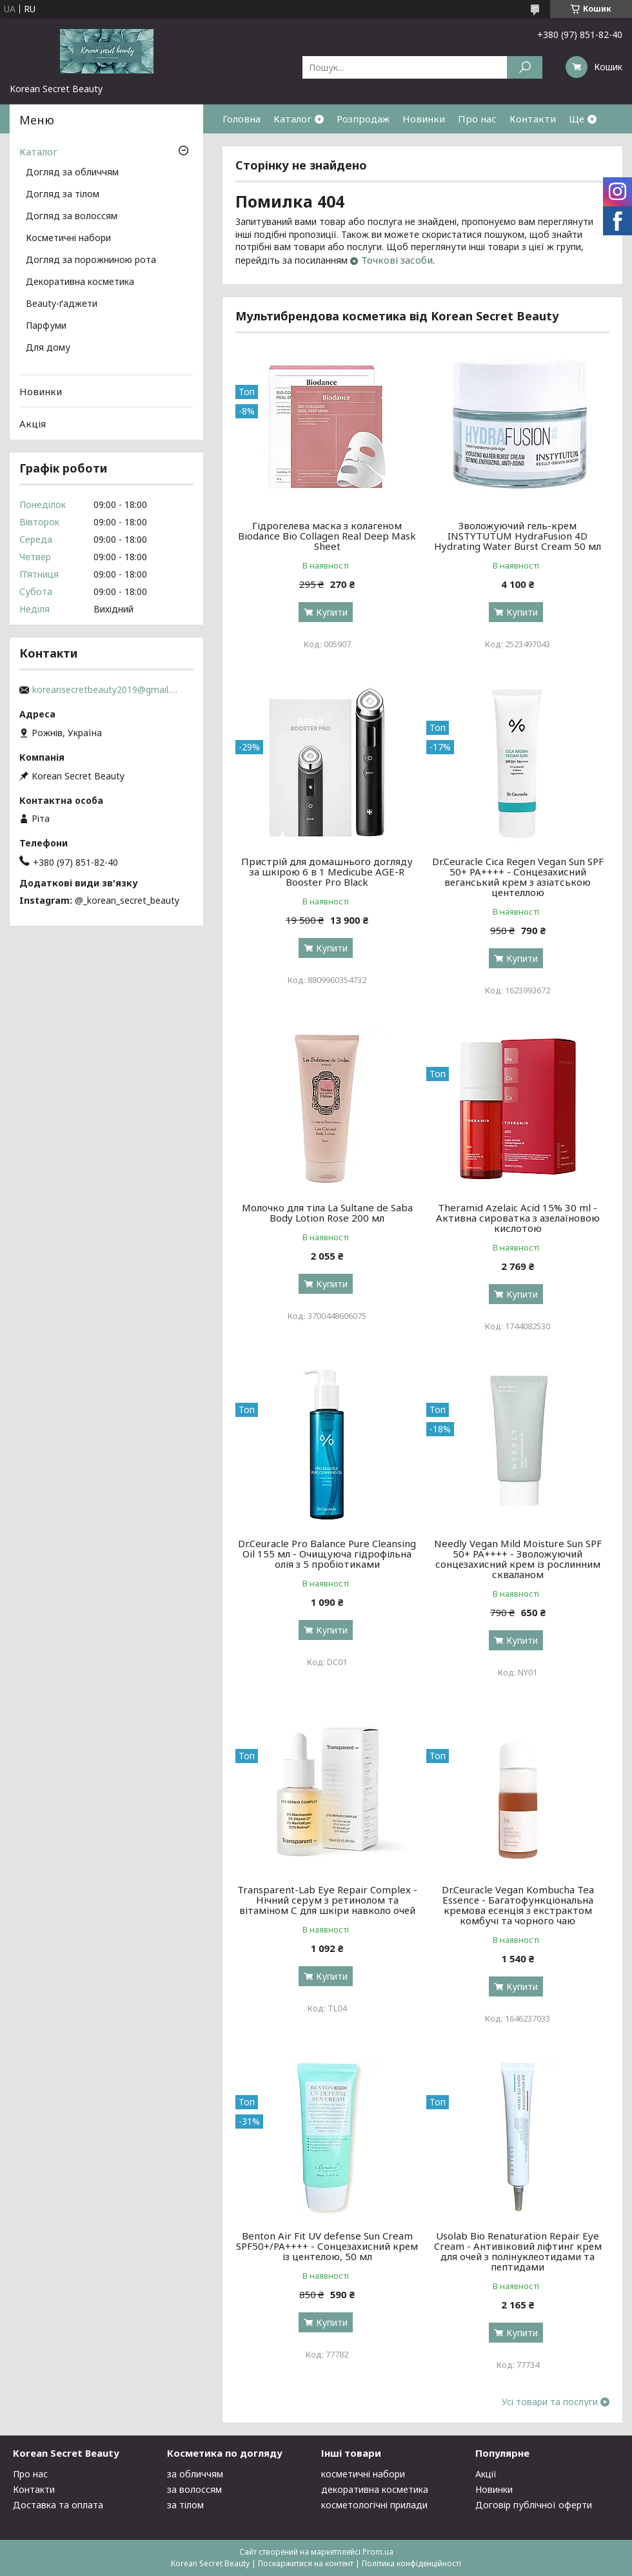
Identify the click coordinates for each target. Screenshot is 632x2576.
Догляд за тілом (62, 195)
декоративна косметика (374, 2489)
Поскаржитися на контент (305, 2563)
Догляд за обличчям (72, 173)
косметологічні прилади (374, 2505)
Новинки (423, 118)
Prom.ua (377, 2551)
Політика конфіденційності (411, 2563)
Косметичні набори (68, 238)
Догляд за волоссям (71, 216)
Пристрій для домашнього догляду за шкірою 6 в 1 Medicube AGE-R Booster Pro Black (327, 871)
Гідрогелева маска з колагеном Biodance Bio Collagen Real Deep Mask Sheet (327, 535)
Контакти (532, 118)
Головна (241, 118)
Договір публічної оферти (533, 2505)
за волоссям (194, 2489)
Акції (486, 2474)
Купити (332, 612)
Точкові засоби (397, 259)
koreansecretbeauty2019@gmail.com (106, 690)
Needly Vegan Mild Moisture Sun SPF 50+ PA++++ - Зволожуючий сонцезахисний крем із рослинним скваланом (518, 1558)
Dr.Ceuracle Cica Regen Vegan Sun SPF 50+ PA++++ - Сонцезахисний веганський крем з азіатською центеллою (518, 876)
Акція (32, 423)
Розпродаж (363, 118)
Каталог (292, 118)
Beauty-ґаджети (61, 304)
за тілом (185, 2505)
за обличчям (195, 2474)
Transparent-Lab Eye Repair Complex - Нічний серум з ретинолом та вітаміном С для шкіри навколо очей (327, 1899)
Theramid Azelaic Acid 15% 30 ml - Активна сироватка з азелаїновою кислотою (518, 1217)
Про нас (477, 118)
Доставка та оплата (58, 2505)
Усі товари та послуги (550, 2402)
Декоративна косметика (80, 282)
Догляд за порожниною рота (91, 260)
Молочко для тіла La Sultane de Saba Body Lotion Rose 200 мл (327, 1212)
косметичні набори (363, 2474)
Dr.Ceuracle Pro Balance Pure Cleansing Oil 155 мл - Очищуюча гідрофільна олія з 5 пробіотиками (327, 1553)
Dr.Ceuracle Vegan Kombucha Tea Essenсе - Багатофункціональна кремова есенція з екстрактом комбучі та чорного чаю (518, 1905)
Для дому (48, 348)
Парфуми (46, 326)
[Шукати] (524, 67)
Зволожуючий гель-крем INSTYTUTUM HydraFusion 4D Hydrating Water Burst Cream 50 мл (517, 535)
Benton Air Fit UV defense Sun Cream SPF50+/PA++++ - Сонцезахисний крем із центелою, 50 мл (327, 2245)
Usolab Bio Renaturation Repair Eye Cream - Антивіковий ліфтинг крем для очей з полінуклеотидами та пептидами (518, 2251)
